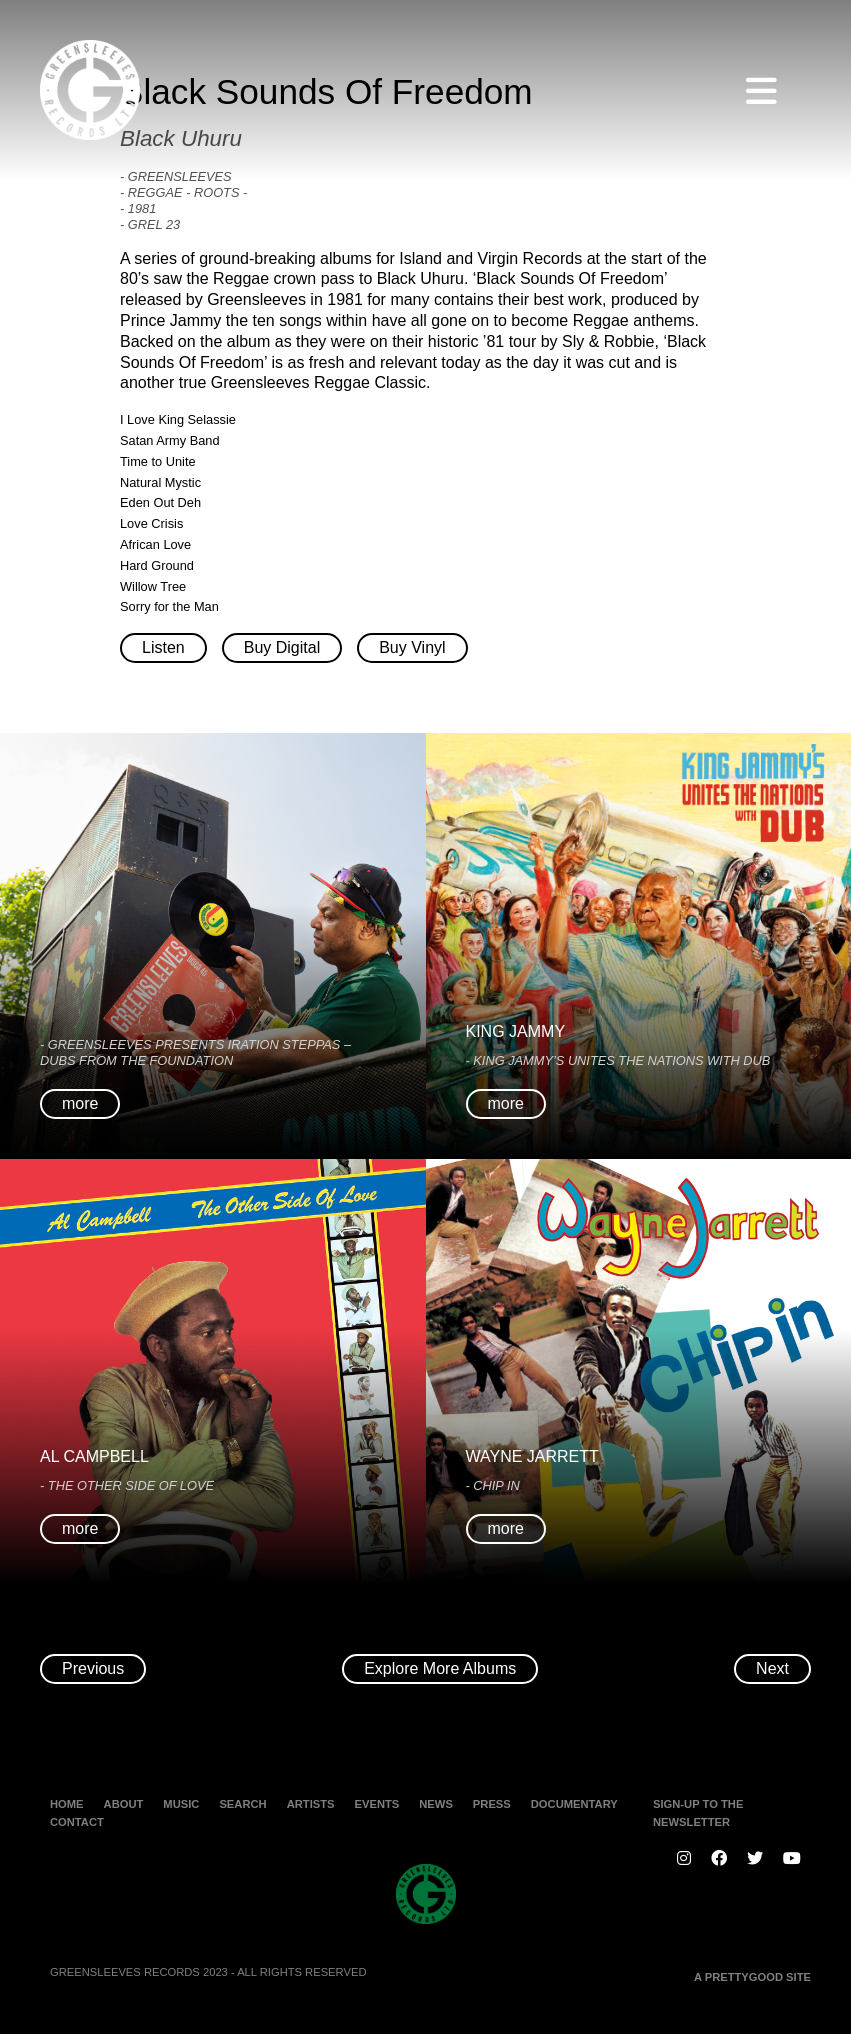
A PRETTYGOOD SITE (752, 1977)
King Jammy (516, 1031)
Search (242, 1804)
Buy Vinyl (412, 647)
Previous (93, 1668)
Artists (311, 1804)
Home (67, 1804)
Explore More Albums (440, 1668)
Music (181, 1804)
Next (772, 1668)
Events (377, 1804)
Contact (77, 1822)
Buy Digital (282, 647)
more (80, 1103)
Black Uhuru (181, 138)
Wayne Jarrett (532, 1456)
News (436, 1804)
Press (492, 1804)
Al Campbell (94, 1456)
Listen (163, 647)
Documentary (574, 1804)
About (124, 1804)
